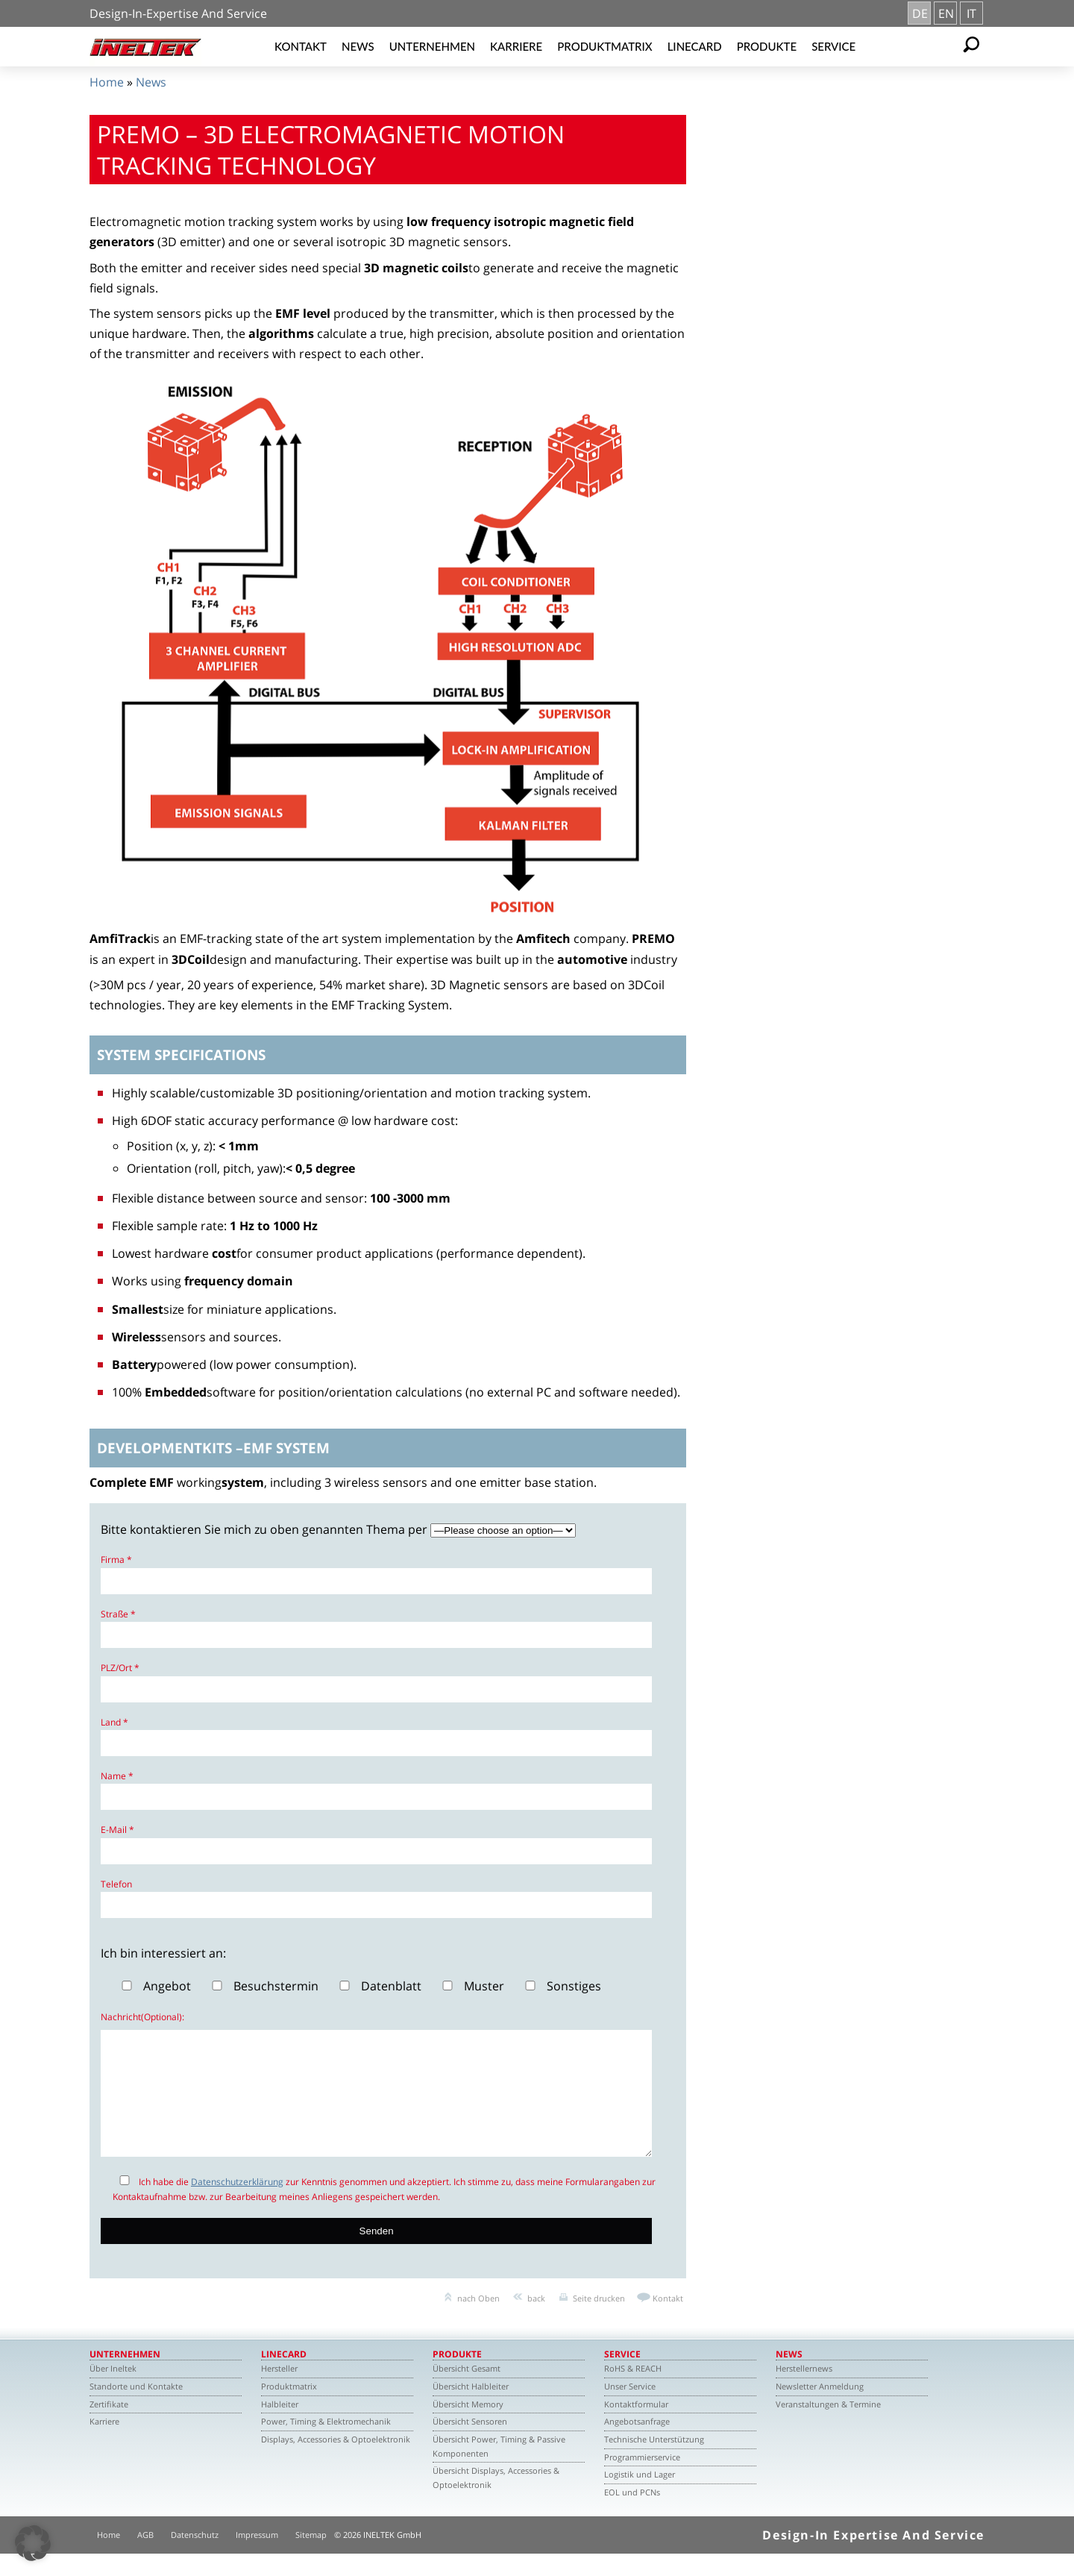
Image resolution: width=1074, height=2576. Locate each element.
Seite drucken (599, 2320)
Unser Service (630, 2408)
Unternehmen (432, 46)
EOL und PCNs (632, 2514)
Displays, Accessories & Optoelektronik (335, 2461)
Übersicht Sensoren (470, 2443)
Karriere (516, 46)
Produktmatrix (604, 46)
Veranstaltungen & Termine (828, 2426)
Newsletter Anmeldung (820, 2408)
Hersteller (279, 2390)
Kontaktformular (636, 2426)
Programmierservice (642, 2479)
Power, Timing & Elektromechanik (326, 2443)
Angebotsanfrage (637, 2443)
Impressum (257, 2557)
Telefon (116, 1884)
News (358, 46)
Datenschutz (195, 2557)
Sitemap (311, 2557)
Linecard (695, 46)
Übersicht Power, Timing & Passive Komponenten (499, 2468)
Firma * (116, 1559)
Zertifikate (109, 2426)
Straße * (118, 1614)
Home (107, 82)
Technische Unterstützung (654, 2461)
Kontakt (300, 46)
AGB (145, 2557)
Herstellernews (804, 2390)
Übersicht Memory (468, 2426)
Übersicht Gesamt (466, 2390)
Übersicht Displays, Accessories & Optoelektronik (496, 2500)
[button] (33, 2543)
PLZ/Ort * (120, 1667)
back (536, 2320)
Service (833, 46)
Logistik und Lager (639, 2496)
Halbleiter (279, 2426)
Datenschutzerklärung (237, 2204)
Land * (114, 1722)
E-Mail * (117, 1829)
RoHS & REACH (633, 2390)
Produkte (767, 46)
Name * (117, 1776)
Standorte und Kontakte (136, 2408)
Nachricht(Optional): (142, 2017)
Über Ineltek (113, 2390)
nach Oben (478, 2320)
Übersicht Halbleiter (471, 2408)
